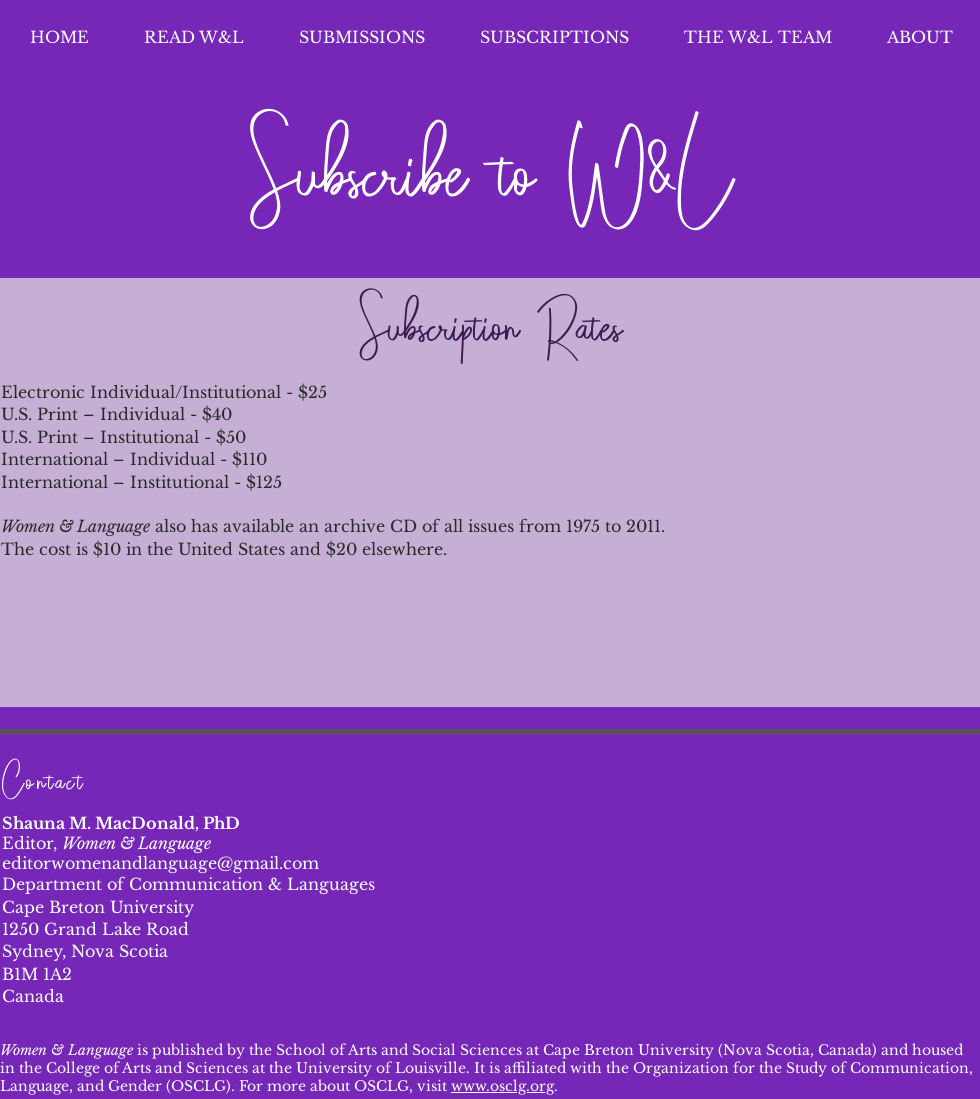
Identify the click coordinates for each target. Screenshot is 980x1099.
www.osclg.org (502, 1086)
